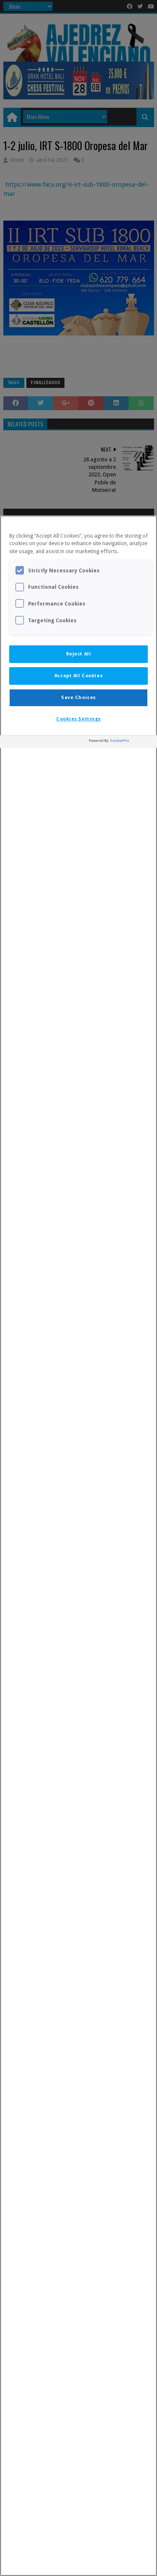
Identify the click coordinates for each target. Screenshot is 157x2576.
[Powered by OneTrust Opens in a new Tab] (121, 743)
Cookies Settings (78, 719)
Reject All (78, 654)
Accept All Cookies (78, 675)
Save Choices (78, 697)
